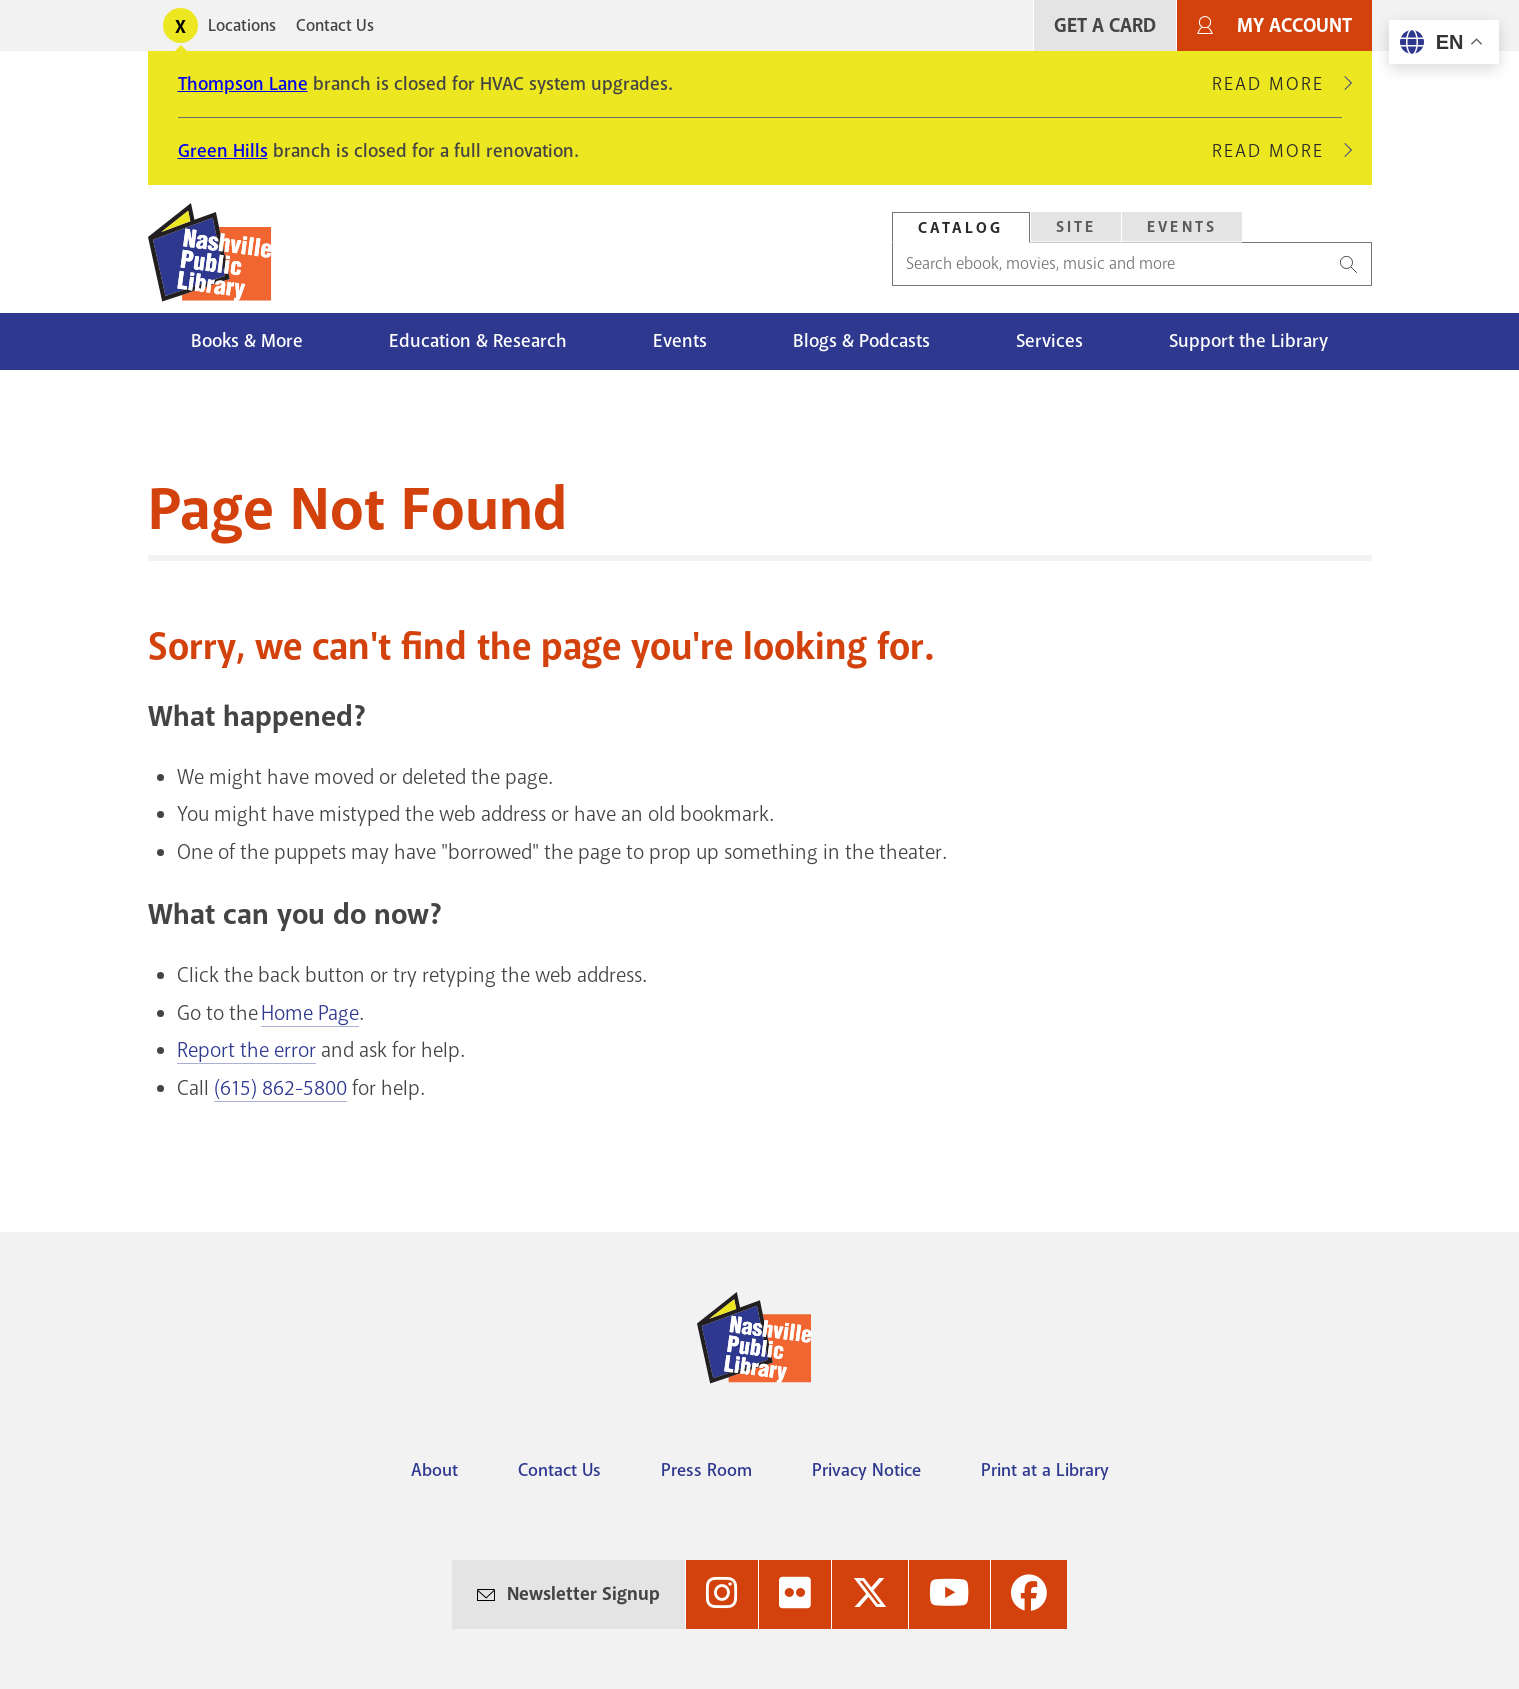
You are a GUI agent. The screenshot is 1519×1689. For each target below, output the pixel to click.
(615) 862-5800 (280, 1088)
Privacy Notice (866, 1470)
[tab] (961, 227)
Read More (1277, 84)
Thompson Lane (243, 84)
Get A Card (1105, 25)
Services (1049, 341)
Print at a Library (1045, 1470)
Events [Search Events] (1182, 227)
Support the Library (1248, 341)
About (434, 1470)
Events (680, 341)
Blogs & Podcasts (861, 341)
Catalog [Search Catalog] (961, 228)
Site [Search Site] (1076, 227)
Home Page (310, 1013)
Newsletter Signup (583, 1594)
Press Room (706, 1470)
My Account (1294, 25)
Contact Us (335, 25)
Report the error (246, 1050)
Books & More (247, 341)
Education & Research (478, 341)
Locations (242, 25)
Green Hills (223, 151)
